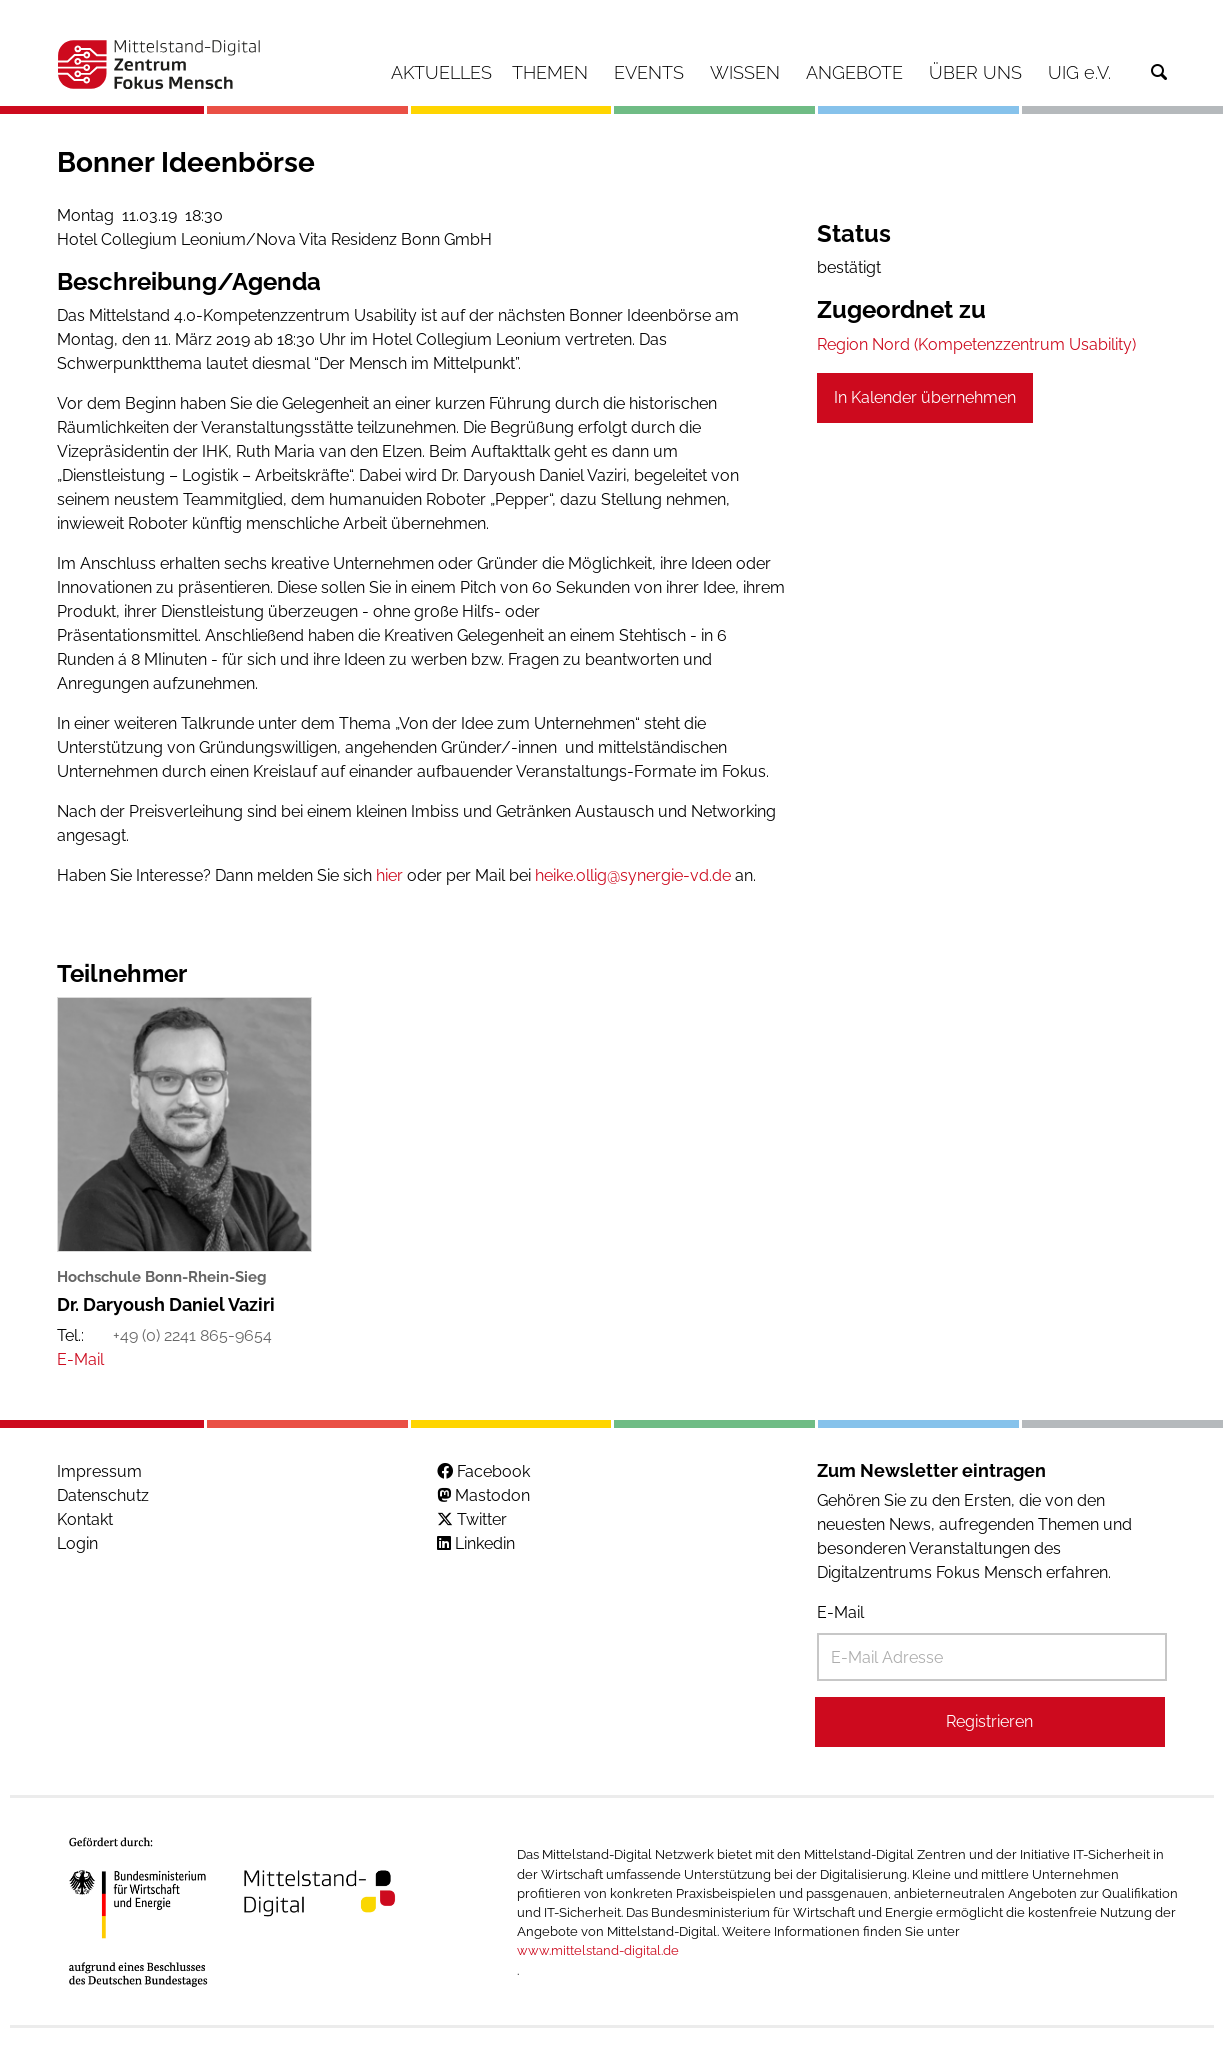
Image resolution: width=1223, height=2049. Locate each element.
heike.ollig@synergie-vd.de (633, 875)
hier (389, 875)
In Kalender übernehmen (925, 397)
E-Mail (840, 1612)
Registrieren (989, 1721)
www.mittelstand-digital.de (598, 1950)
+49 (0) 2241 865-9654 (192, 1335)
